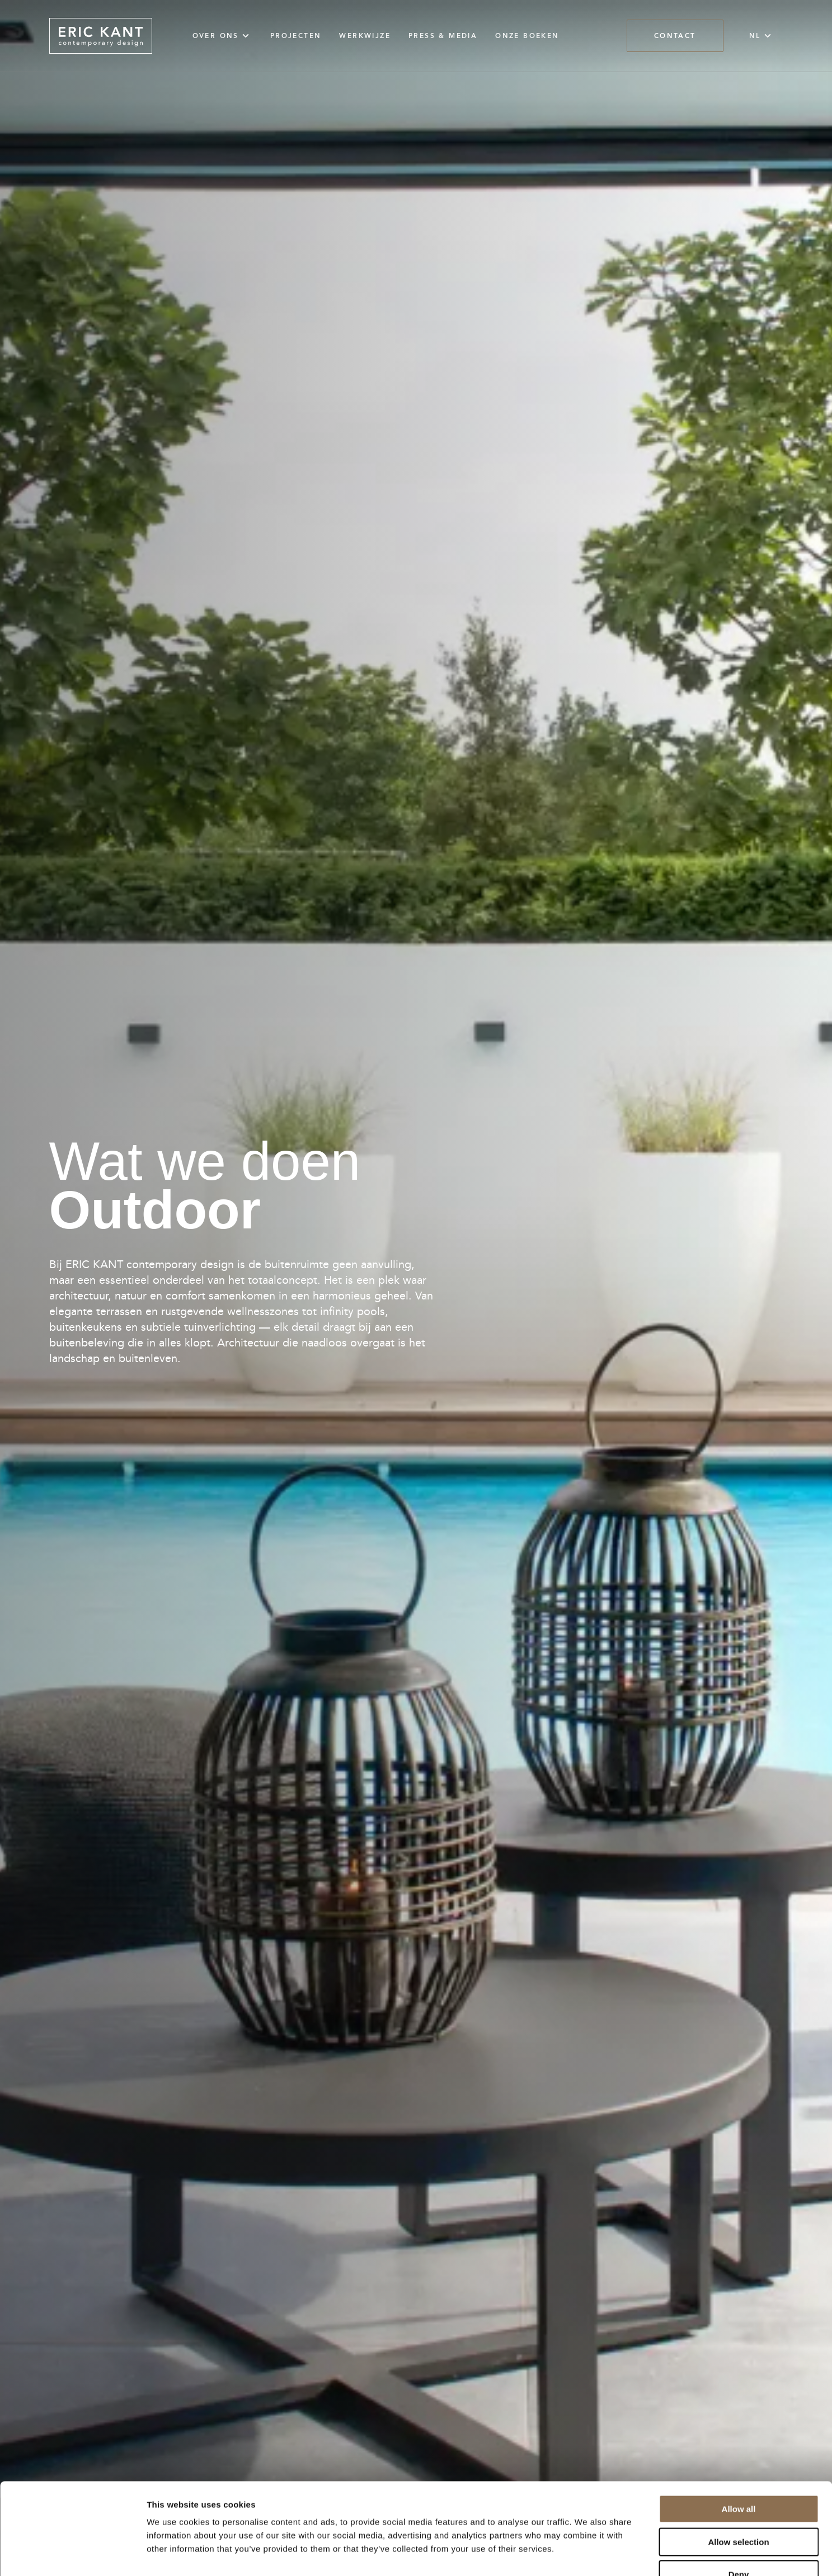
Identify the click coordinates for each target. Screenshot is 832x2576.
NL (761, 36)
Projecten (296, 36)
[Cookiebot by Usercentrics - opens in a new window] (72, 2554)
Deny (738, 2504)
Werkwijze (365, 36)
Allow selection (738, 2472)
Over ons (222, 36)
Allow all (739, 2439)
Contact (675, 35)
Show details (587, 2554)
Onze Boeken (527, 36)
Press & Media (442, 36)
